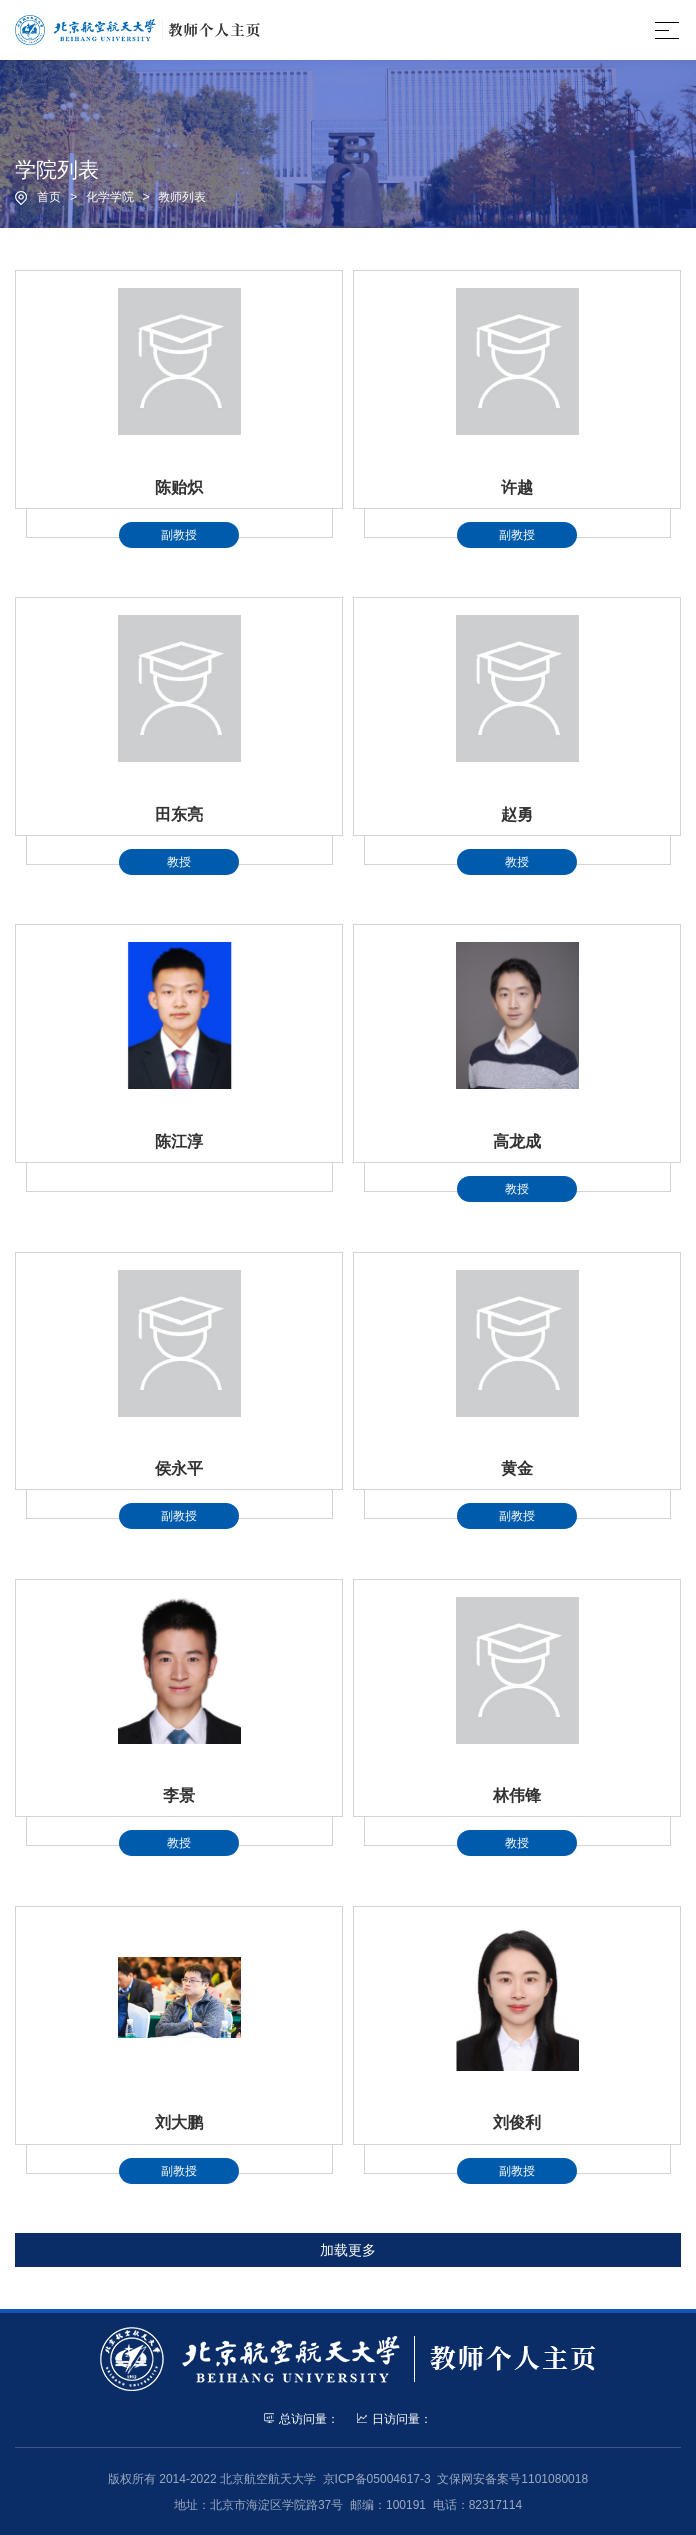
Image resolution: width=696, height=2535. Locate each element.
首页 (49, 197)
